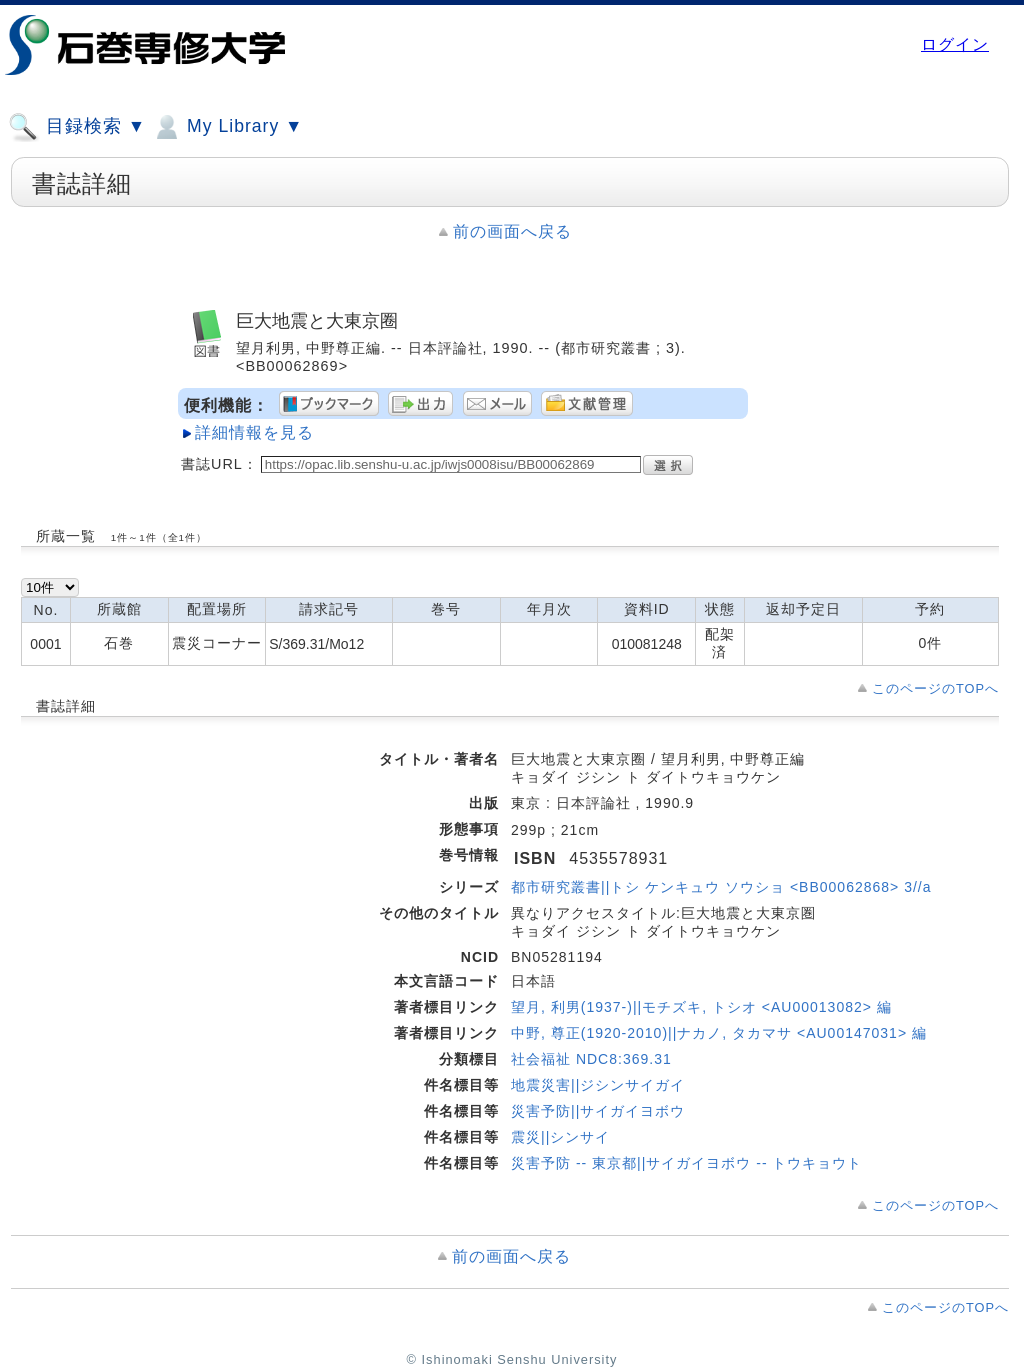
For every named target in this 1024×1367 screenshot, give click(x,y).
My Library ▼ (227, 127)
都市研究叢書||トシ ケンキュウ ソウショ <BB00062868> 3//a (721, 887)
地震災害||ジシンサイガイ (598, 1085)
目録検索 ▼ (77, 127)
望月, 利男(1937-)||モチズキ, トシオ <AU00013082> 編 (701, 1007)
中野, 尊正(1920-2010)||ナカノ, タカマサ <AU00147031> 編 (719, 1033)
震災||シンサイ (560, 1137)
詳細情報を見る (254, 432)
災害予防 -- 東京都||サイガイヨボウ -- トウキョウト (686, 1163)
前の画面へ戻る (512, 231)
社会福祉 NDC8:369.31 (591, 1059)
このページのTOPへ (935, 688)
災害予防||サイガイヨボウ (598, 1111)
